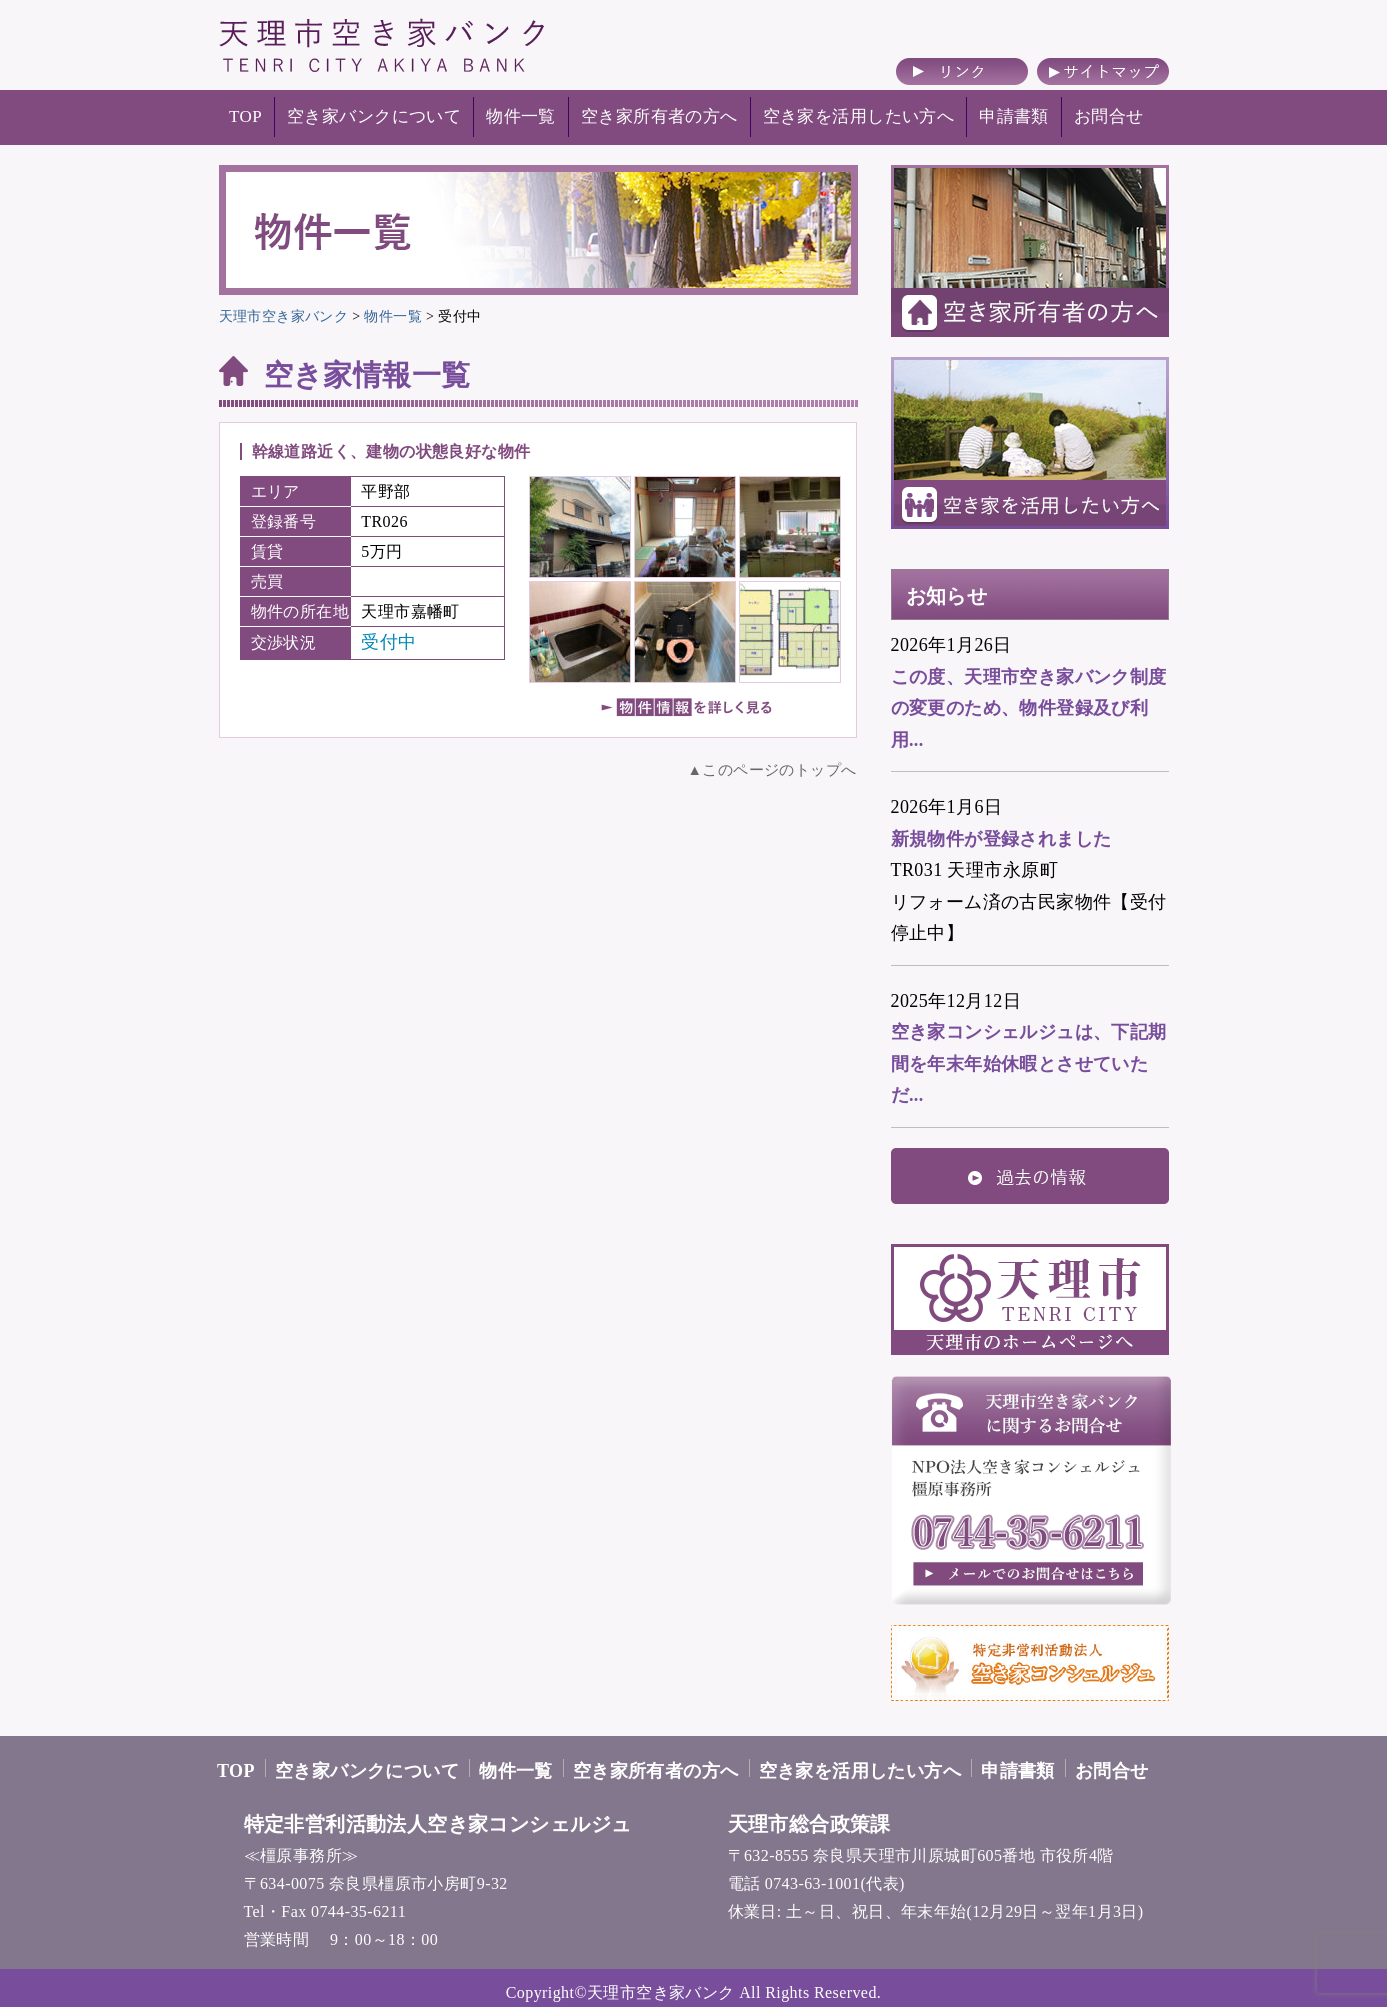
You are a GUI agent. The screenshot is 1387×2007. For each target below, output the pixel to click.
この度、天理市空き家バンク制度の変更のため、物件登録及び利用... (1029, 708)
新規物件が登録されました (1001, 839)
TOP (245, 116)
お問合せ (1109, 116)
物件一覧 (521, 116)
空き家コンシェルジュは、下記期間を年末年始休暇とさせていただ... (1029, 1063)
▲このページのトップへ (772, 770)
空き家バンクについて (374, 116)
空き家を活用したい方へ (859, 116)
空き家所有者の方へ (659, 116)
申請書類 (1014, 116)
